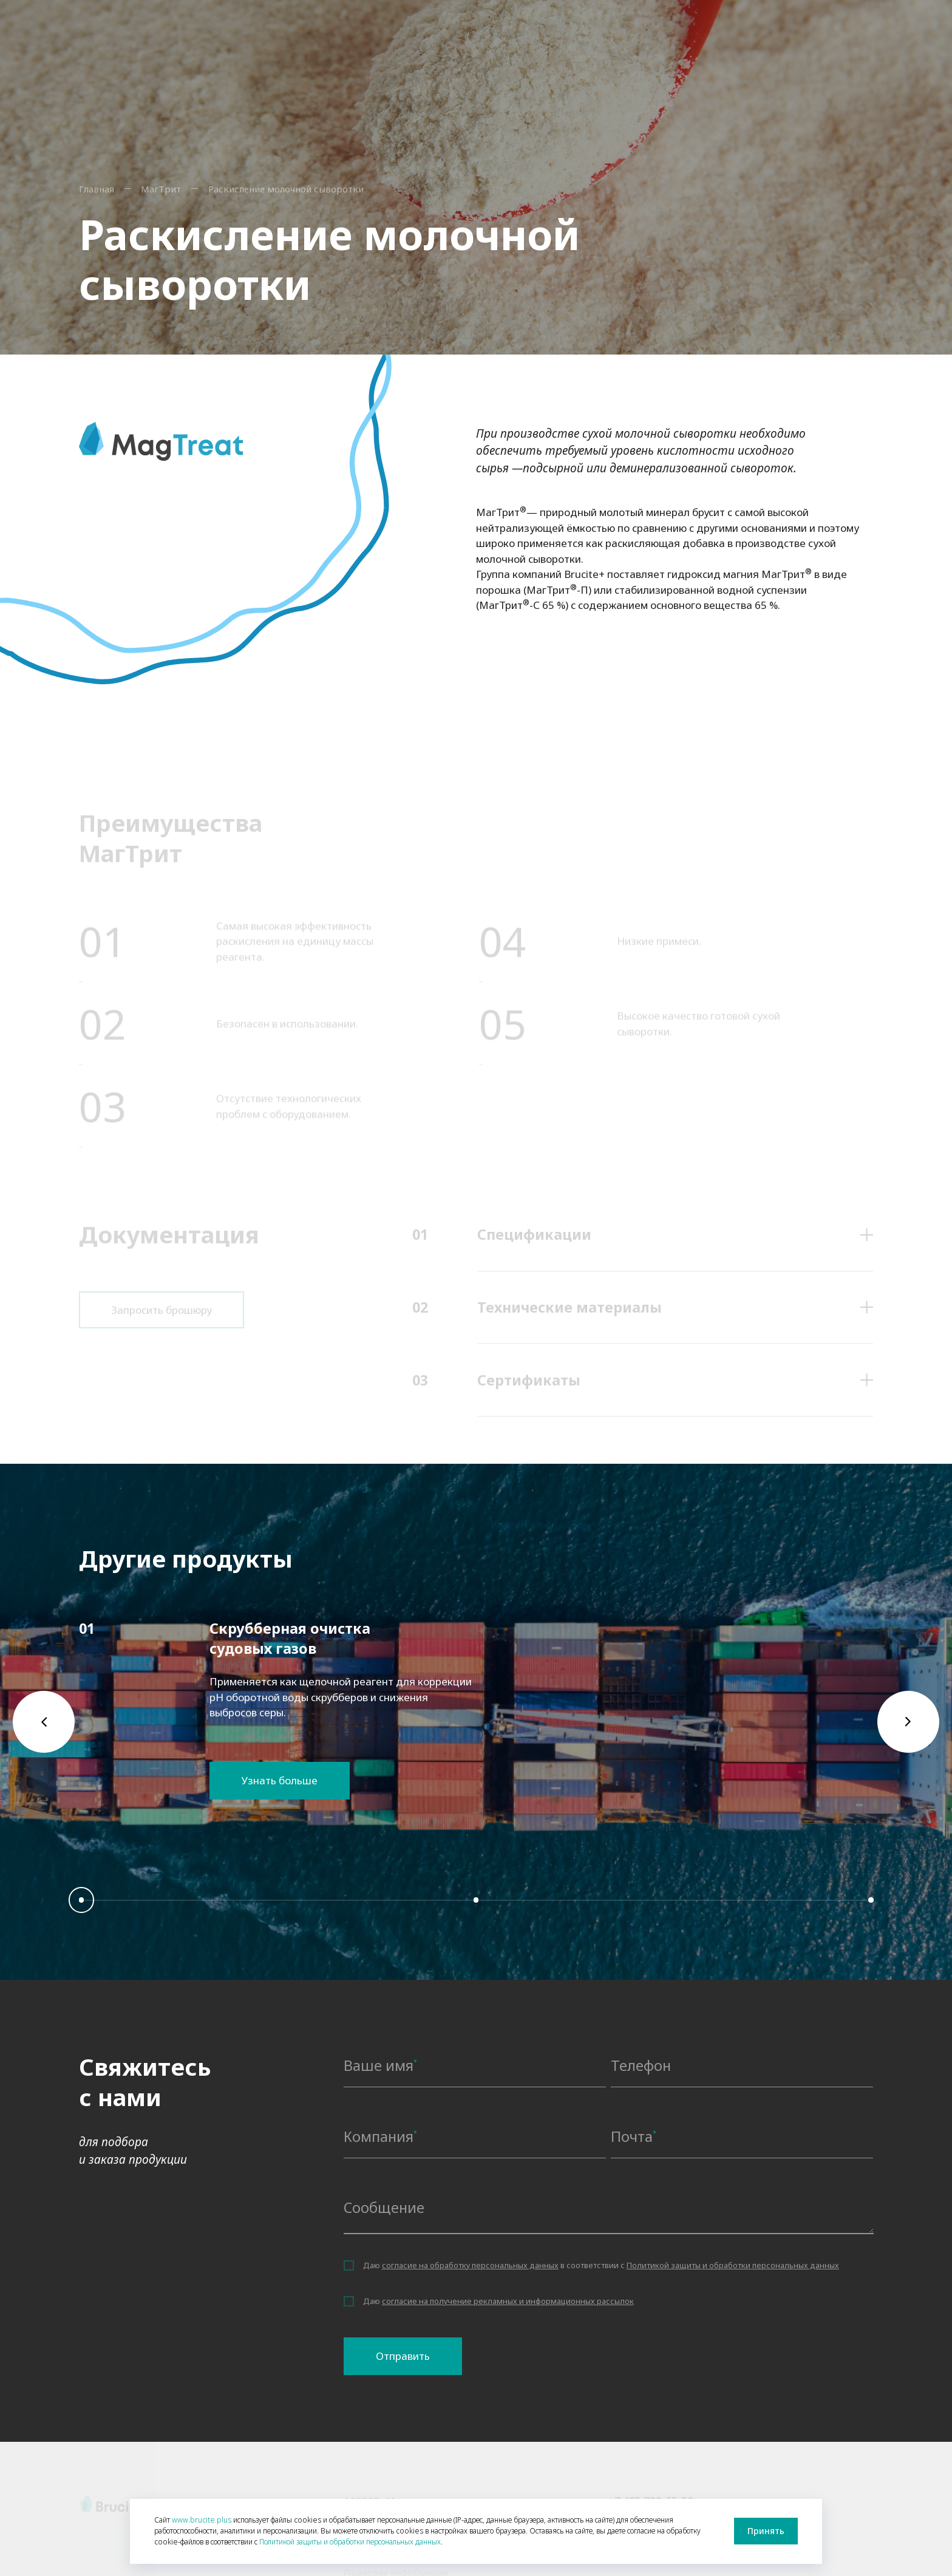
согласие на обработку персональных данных (470, 2265)
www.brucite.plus (201, 2520)
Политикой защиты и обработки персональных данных (733, 2265)
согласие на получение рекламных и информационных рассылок (508, 2301)
